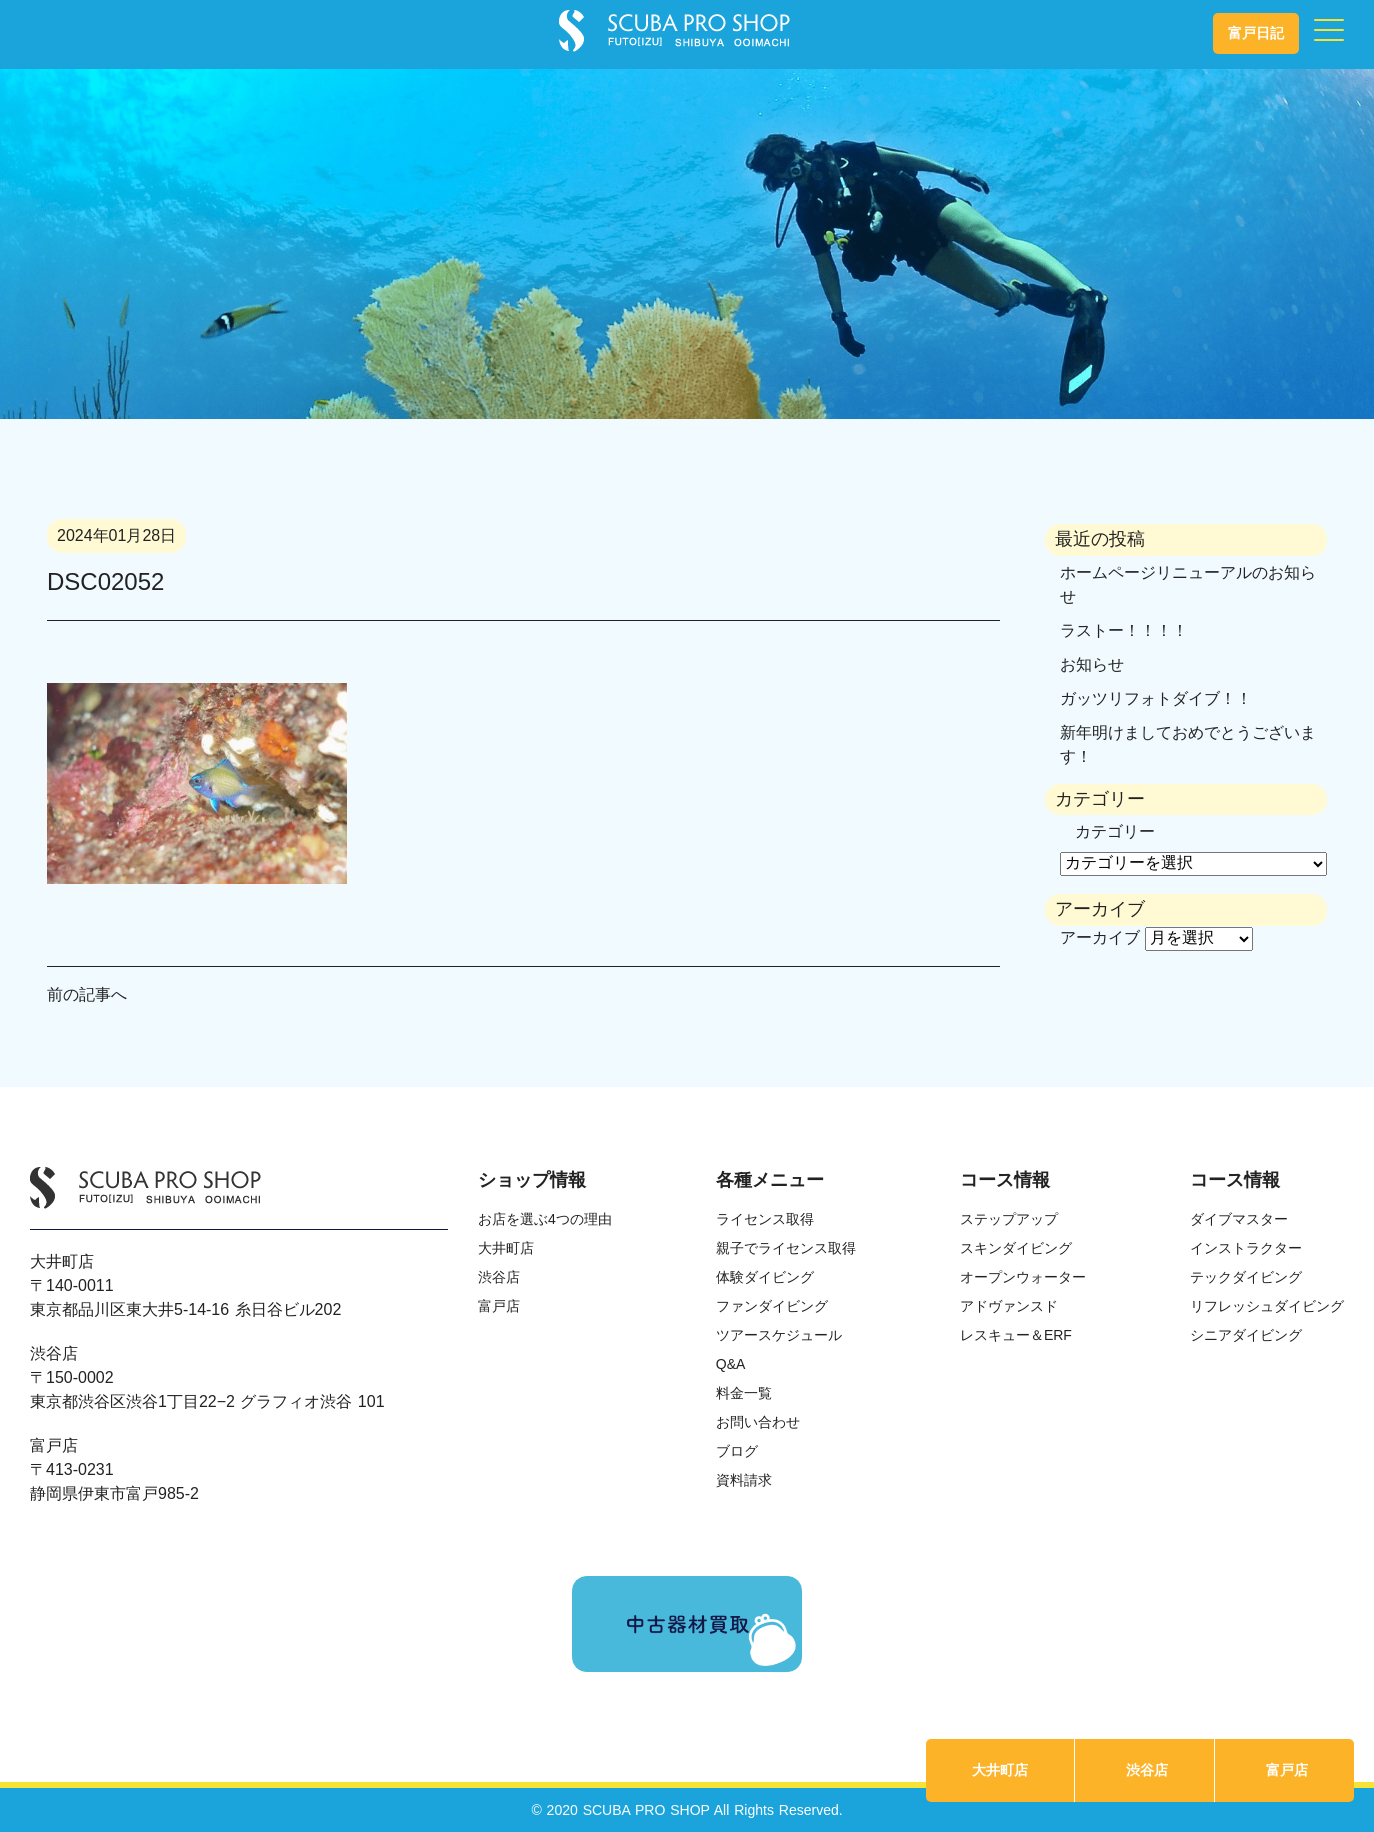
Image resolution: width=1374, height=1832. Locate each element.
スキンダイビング (1016, 1248)
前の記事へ (87, 994)
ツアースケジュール (779, 1335)
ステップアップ (1009, 1219)
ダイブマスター (1239, 1219)
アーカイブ (1100, 937)
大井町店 (1000, 1770)
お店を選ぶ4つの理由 (545, 1219)
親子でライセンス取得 (786, 1248)
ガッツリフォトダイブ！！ (1156, 698)
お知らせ (1092, 664)
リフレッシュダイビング (1267, 1306)
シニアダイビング (1246, 1335)
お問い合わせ (758, 1422)
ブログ (737, 1451)
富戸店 (1287, 1770)
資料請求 (744, 1480)
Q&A (731, 1364)
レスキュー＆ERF (1016, 1335)
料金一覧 (744, 1393)
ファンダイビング (772, 1306)
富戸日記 (1256, 33)
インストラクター (1246, 1248)
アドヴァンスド (1009, 1306)
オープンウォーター (1023, 1277)
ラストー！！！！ (1124, 630)
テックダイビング (1246, 1277)
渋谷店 (1147, 1770)
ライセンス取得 (765, 1219)
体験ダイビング (765, 1277)
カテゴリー (1115, 831)
